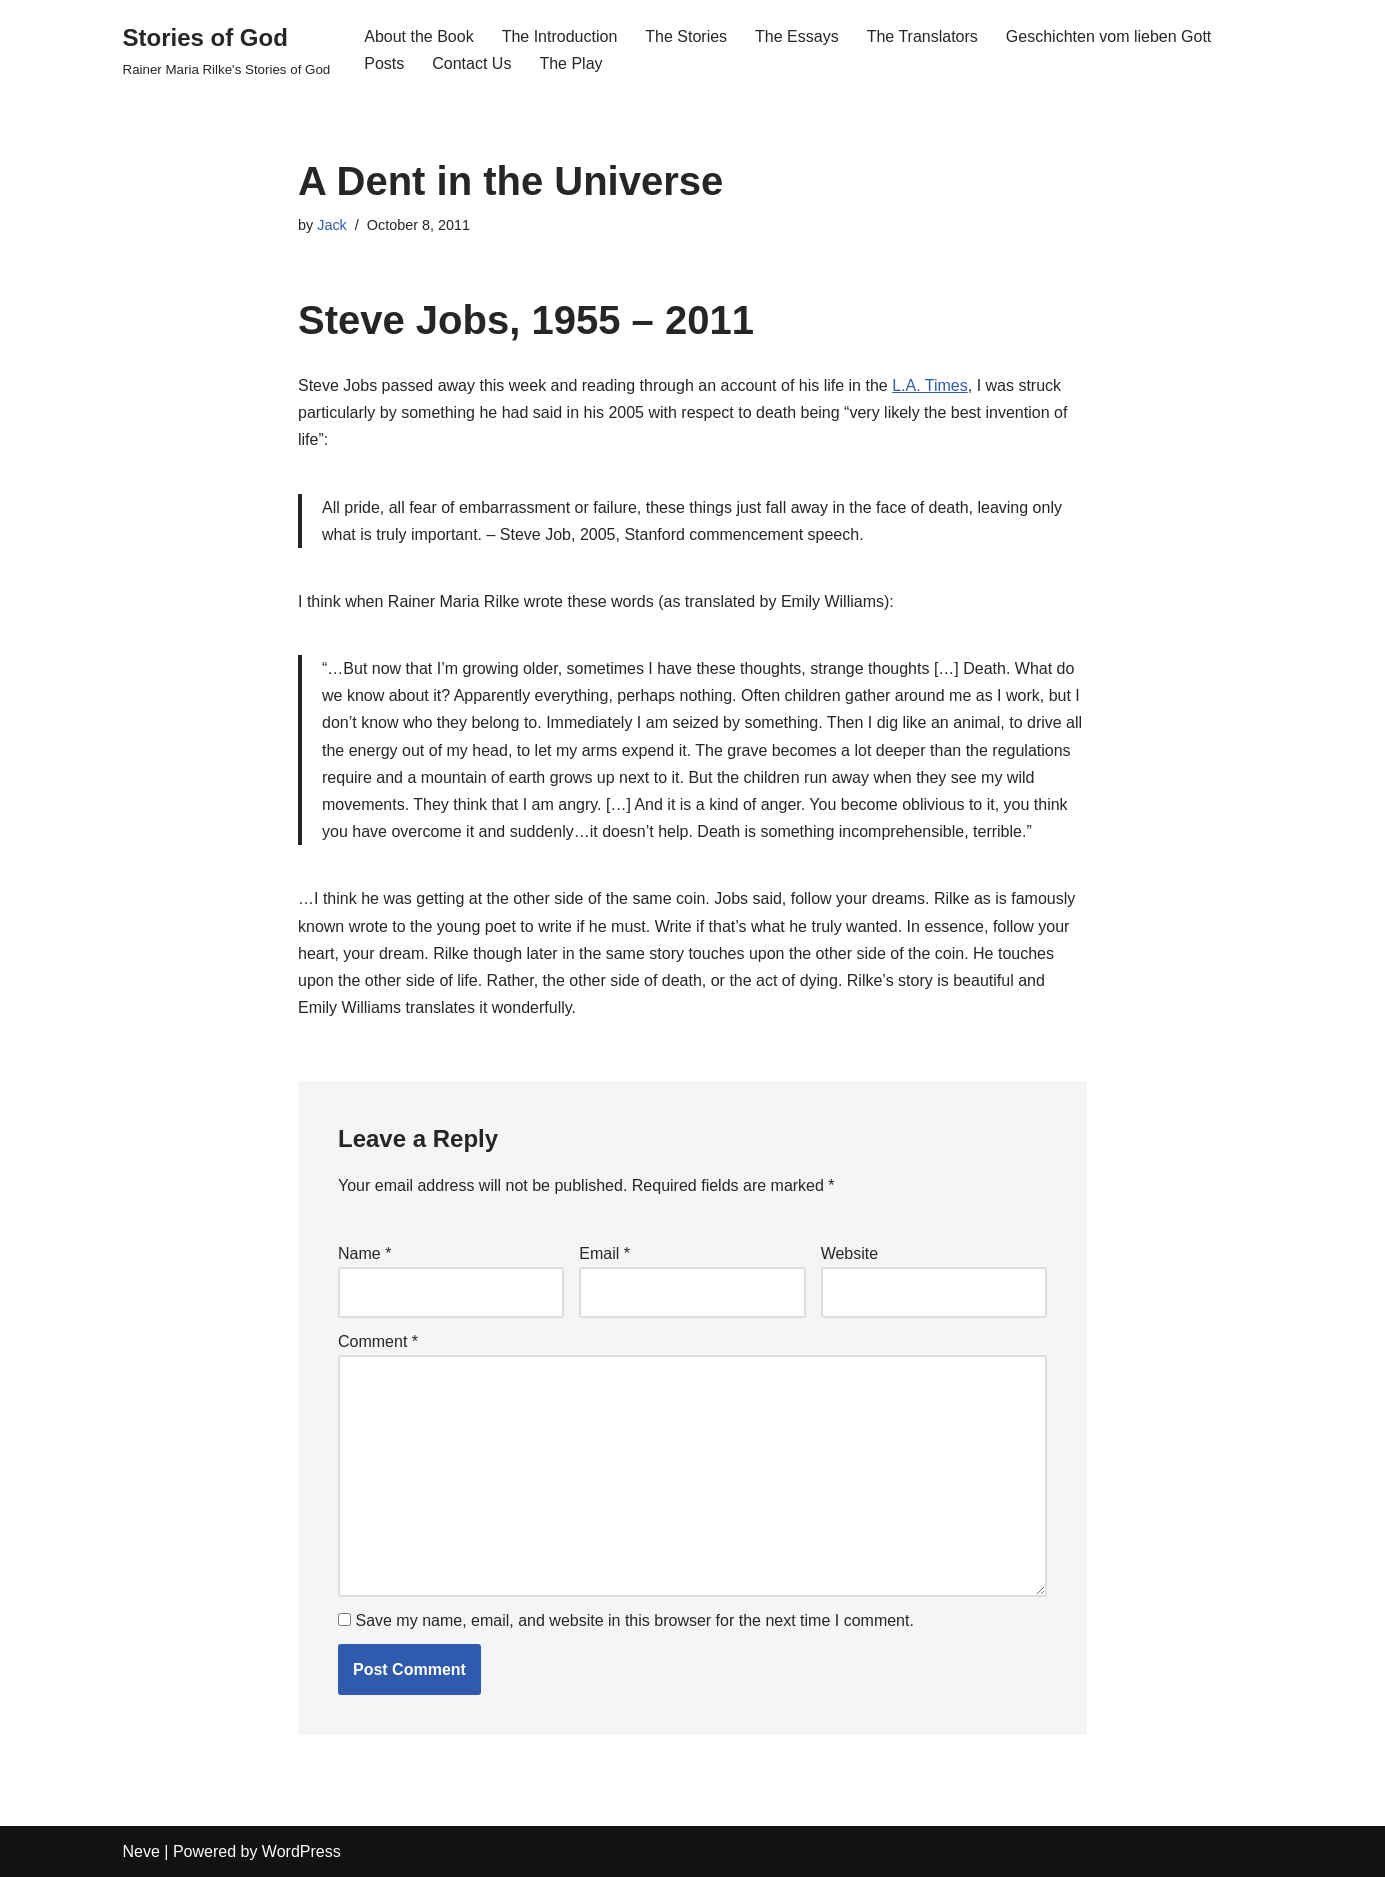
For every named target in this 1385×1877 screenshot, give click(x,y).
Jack (332, 225)
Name (364, 1253)
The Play (570, 63)
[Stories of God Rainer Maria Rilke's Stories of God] (227, 49)
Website (850, 1253)
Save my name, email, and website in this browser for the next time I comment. (634, 1620)
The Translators (922, 36)
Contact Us (471, 63)
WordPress (301, 1851)
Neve (141, 1851)
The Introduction (560, 36)
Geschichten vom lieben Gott (1108, 36)
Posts (384, 63)
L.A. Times (930, 385)
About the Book (418, 36)
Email (604, 1253)
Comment (378, 1341)
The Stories (686, 36)
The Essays (797, 36)
